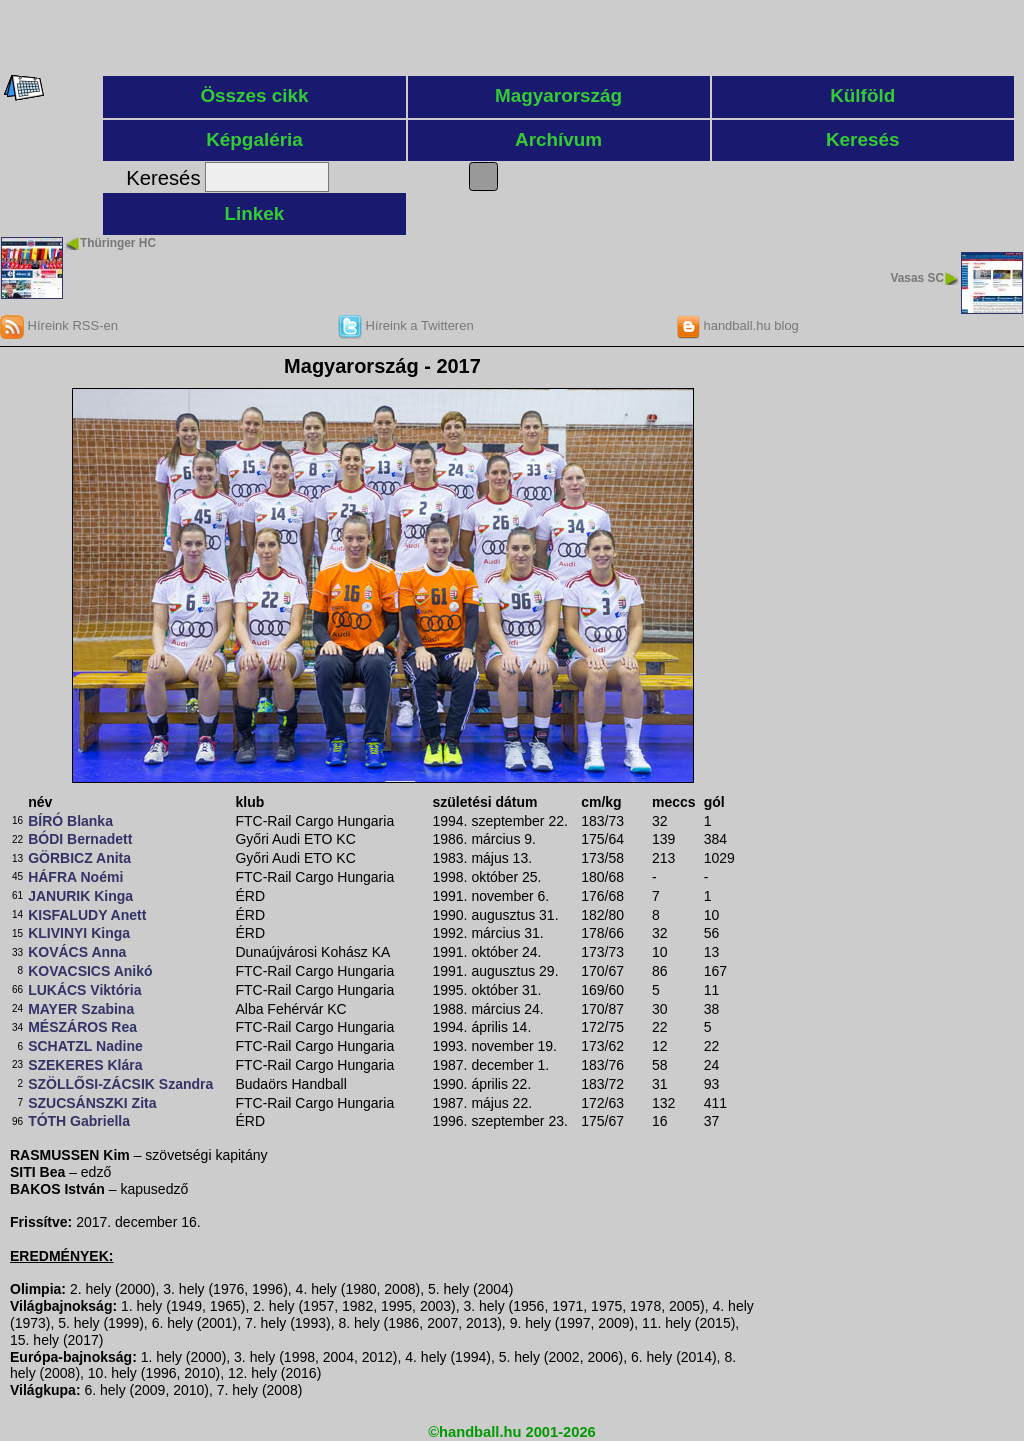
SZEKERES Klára (85, 1065)
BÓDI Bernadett (80, 839)
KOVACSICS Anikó (90, 971)
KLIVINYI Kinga (79, 933)
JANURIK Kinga (80, 896)
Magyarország (558, 95)
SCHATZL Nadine (85, 1046)
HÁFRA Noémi (75, 877)
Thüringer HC (118, 243)
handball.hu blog (737, 325)
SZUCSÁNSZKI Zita (92, 1103)
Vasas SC (917, 278)
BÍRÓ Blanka (70, 821)
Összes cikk (254, 95)
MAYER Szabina (81, 1009)
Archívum (558, 139)
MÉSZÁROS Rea (82, 1027)
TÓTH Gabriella (79, 1121)
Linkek (255, 213)
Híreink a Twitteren (406, 325)
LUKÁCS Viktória (84, 990)
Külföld (862, 95)
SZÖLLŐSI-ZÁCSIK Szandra (120, 1084)
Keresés (863, 139)
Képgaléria (254, 139)
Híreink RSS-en (59, 325)
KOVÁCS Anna (77, 952)
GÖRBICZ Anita (79, 858)
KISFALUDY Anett (87, 915)
